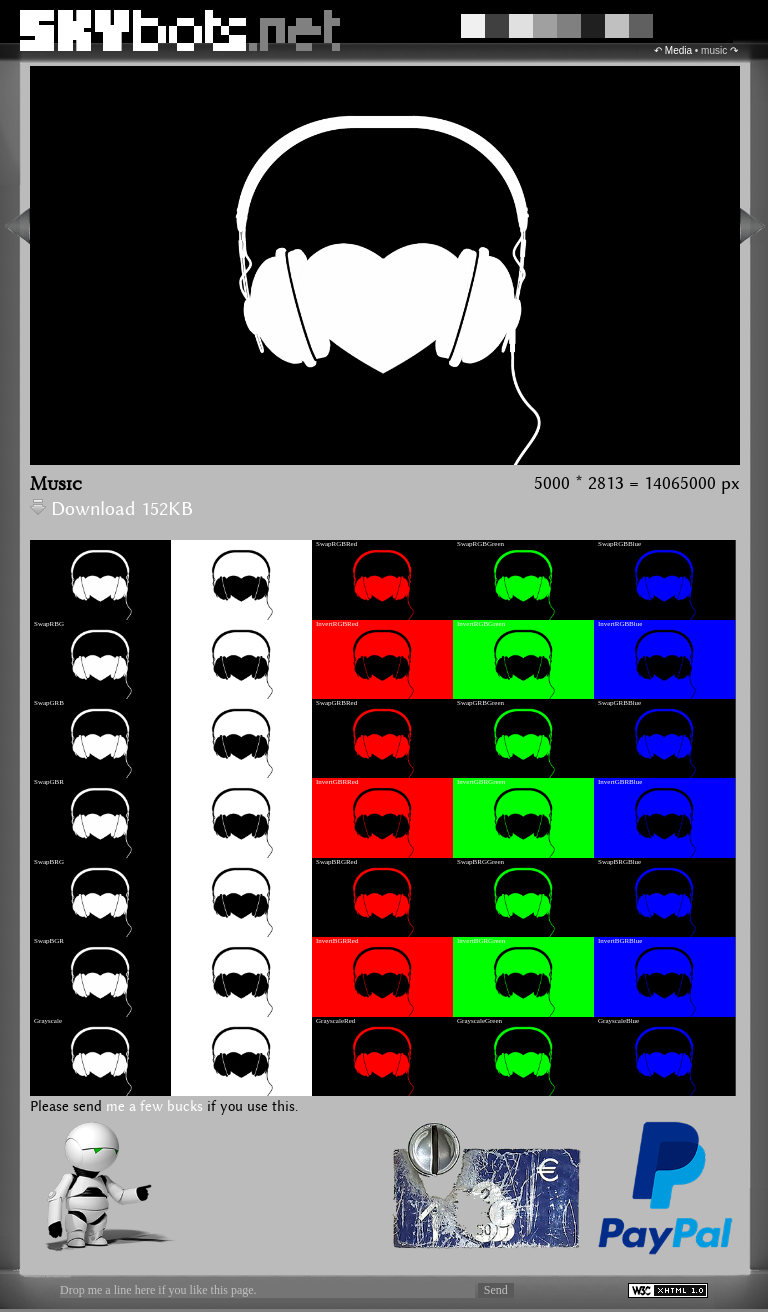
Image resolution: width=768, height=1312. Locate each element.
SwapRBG (49, 624)
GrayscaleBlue (618, 1021)
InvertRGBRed (337, 624)
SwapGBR (49, 782)
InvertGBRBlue (620, 782)
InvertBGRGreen (481, 941)
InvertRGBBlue (620, 624)
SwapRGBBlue (619, 544)
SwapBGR (49, 941)
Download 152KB (111, 509)
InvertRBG (190, 624)
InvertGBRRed (337, 782)
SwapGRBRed (336, 703)
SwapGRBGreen (480, 703)
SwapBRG (49, 862)
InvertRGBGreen (481, 624)
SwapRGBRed (336, 544)
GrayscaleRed (335, 1021)
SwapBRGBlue (619, 862)
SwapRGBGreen (480, 544)
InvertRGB (190, 544)
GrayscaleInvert (197, 1021)
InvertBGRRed (337, 941)
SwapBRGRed (336, 862)
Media (678, 50)
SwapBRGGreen (480, 862)
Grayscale (48, 1021)
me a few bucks (154, 1107)
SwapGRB (49, 703)
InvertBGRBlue (620, 941)
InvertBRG (190, 862)
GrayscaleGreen (479, 1021)
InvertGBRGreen (481, 782)
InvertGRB (190, 703)
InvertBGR (190, 941)
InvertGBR (190, 782)
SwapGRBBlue (619, 703)
